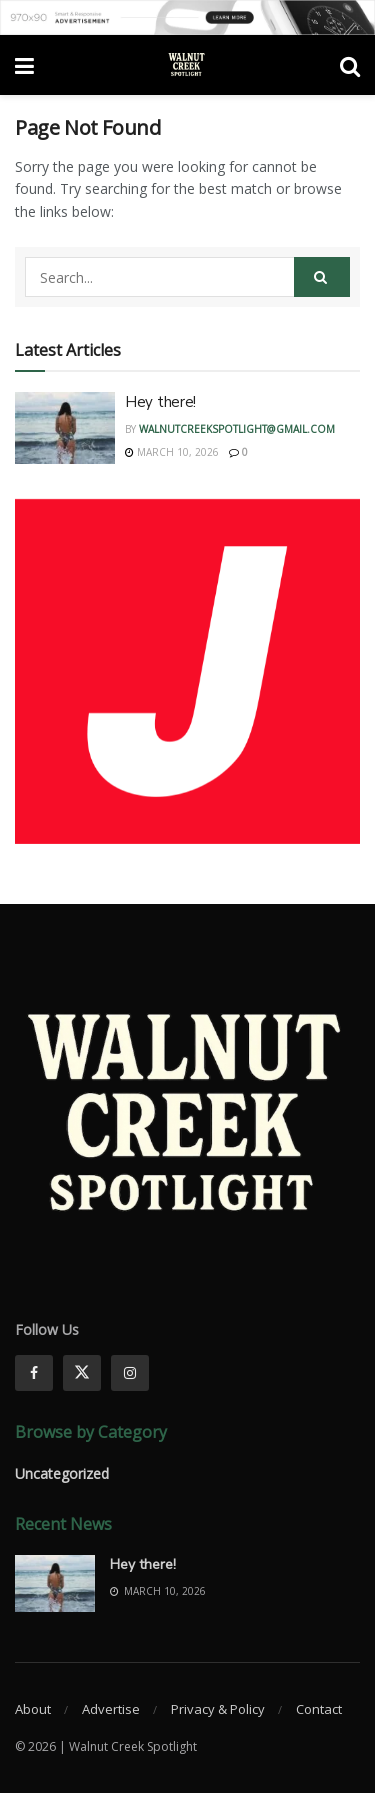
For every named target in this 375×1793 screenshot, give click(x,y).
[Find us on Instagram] (130, 1373)
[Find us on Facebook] (34, 1373)
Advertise (111, 1709)
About (33, 1709)
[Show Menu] (24, 65)
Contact (319, 1709)
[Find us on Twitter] (82, 1373)
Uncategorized (62, 1473)
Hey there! (160, 402)
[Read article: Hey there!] (65, 428)
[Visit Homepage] (187, 65)
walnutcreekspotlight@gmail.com (237, 429)
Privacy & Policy (218, 1709)
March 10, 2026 (172, 452)
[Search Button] (350, 65)
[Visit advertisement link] (187, 17)
